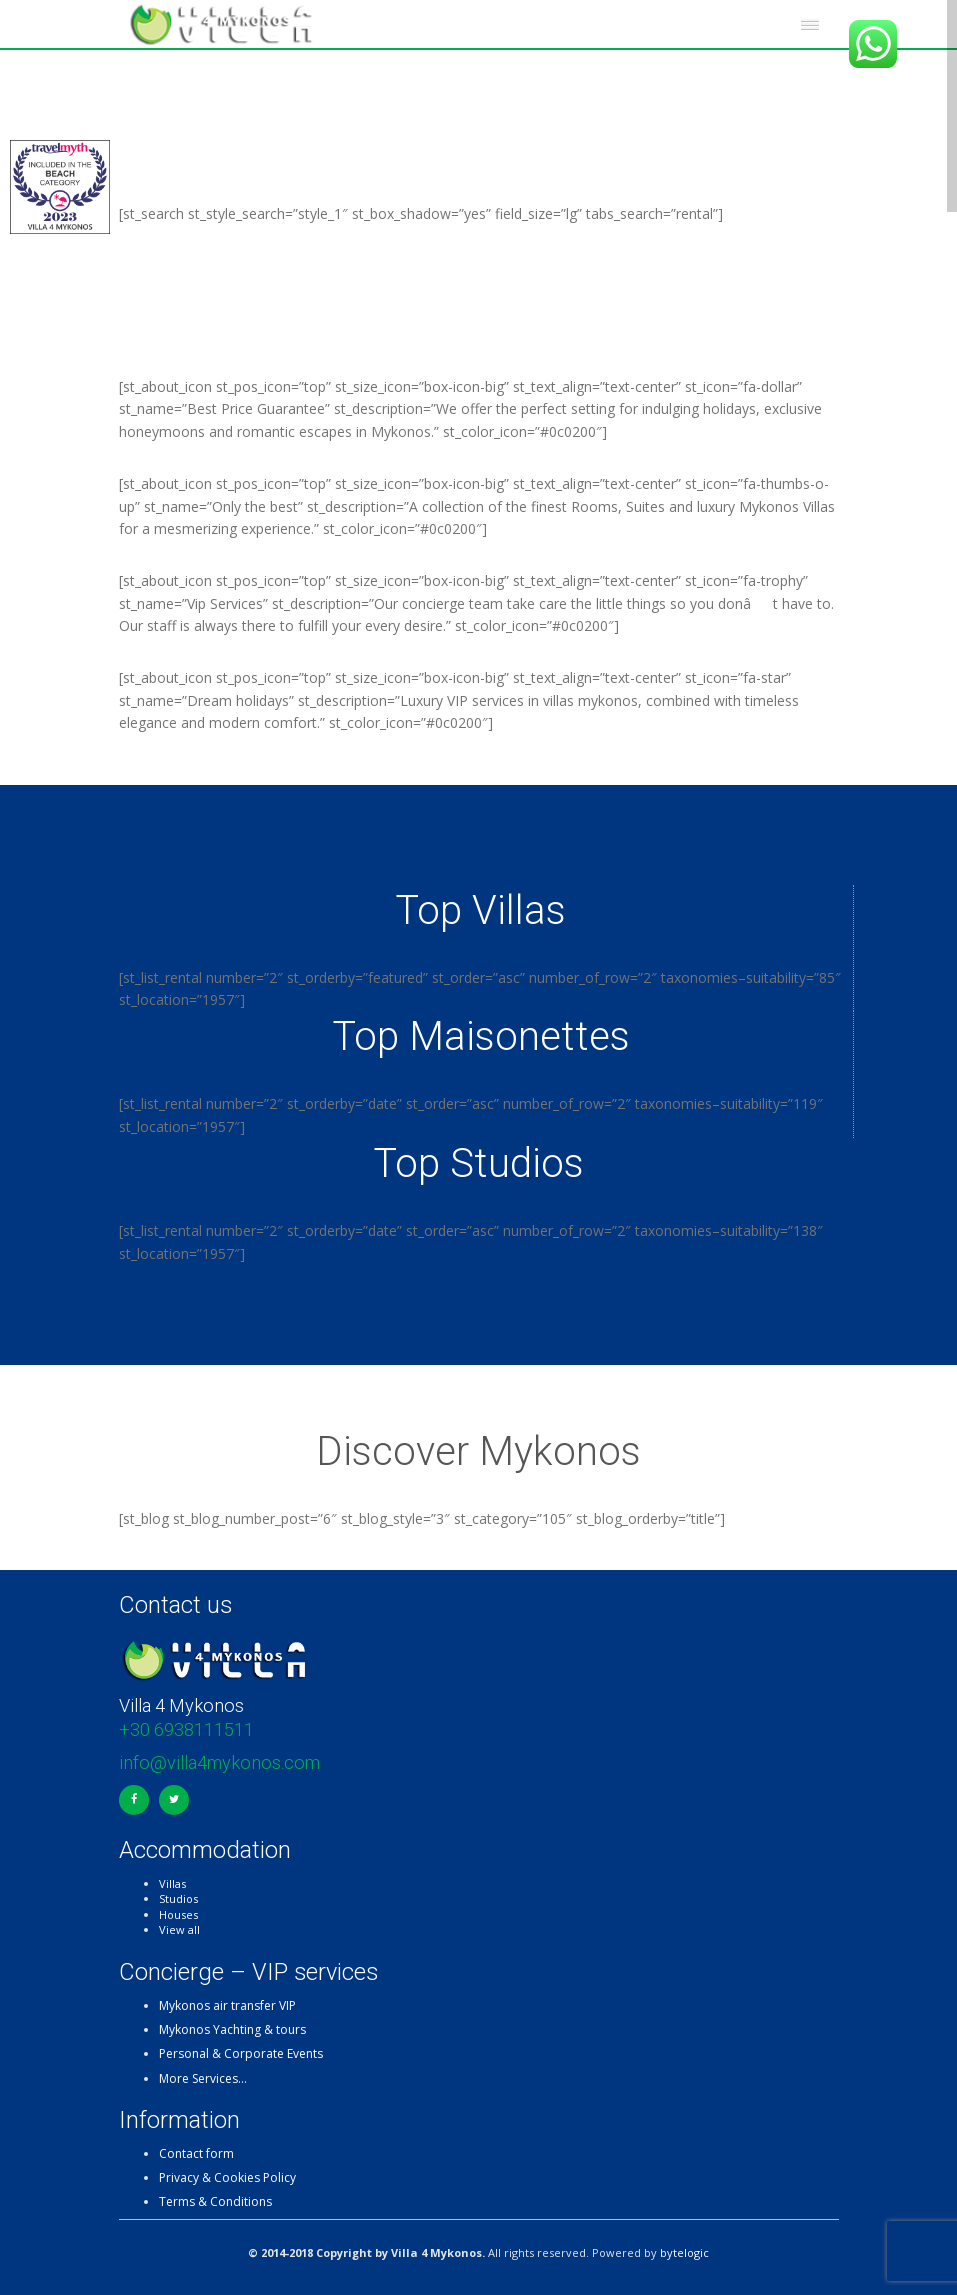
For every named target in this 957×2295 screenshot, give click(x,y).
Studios (178, 1898)
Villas (172, 1883)
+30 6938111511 (186, 1729)
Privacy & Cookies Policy (227, 2177)
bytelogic (684, 2252)
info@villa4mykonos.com (219, 1762)
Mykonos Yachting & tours (232, 2029)
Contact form (196, 2153)
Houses (178, 1914)
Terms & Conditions (215, 2201)
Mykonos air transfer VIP (227, 2005)
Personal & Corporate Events (241, 2053)
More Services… (203, 2078)
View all (179, 1929)
